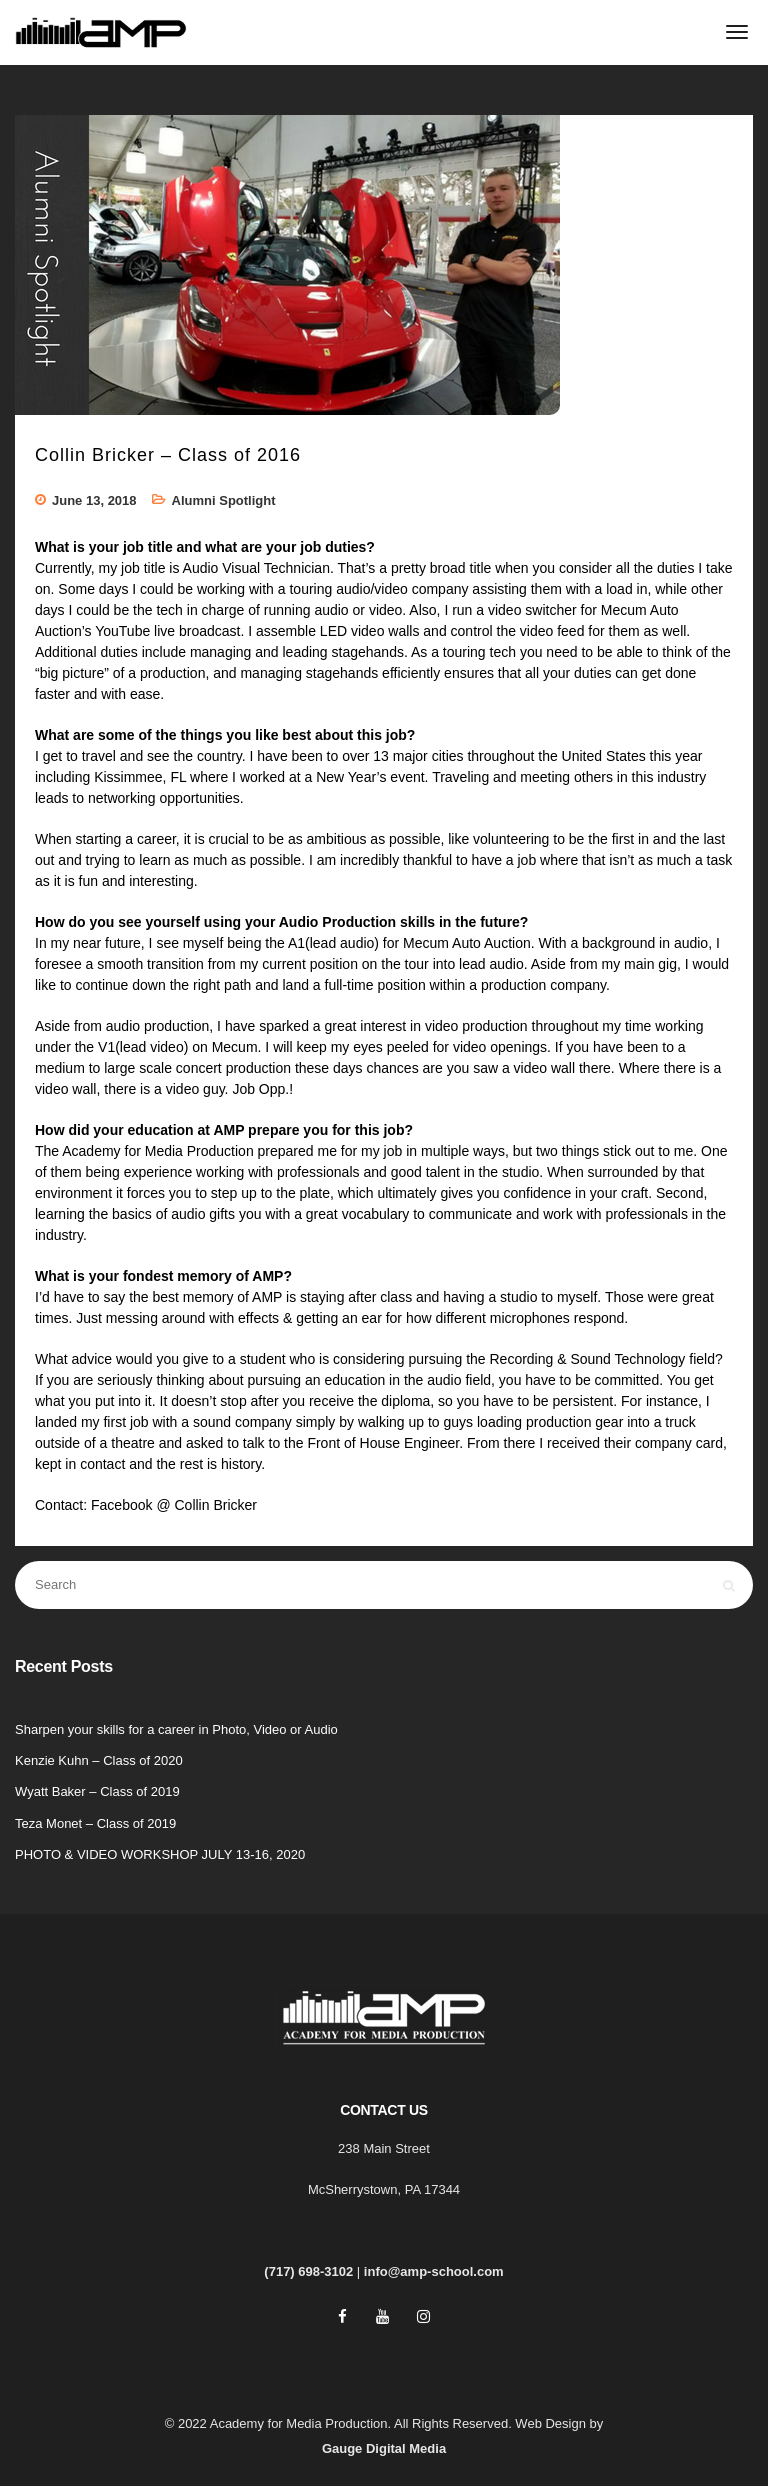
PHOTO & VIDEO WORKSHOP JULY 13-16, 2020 (160, 1854)
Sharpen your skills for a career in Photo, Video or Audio (176, 1729)
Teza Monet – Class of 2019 (95, 1823)
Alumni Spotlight (224, 500)
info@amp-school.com (434, 2271)
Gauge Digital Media (384, 2448)
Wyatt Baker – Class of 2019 (97, 1791)
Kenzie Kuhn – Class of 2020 (99, 1760)
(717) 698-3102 (308, 2271)
